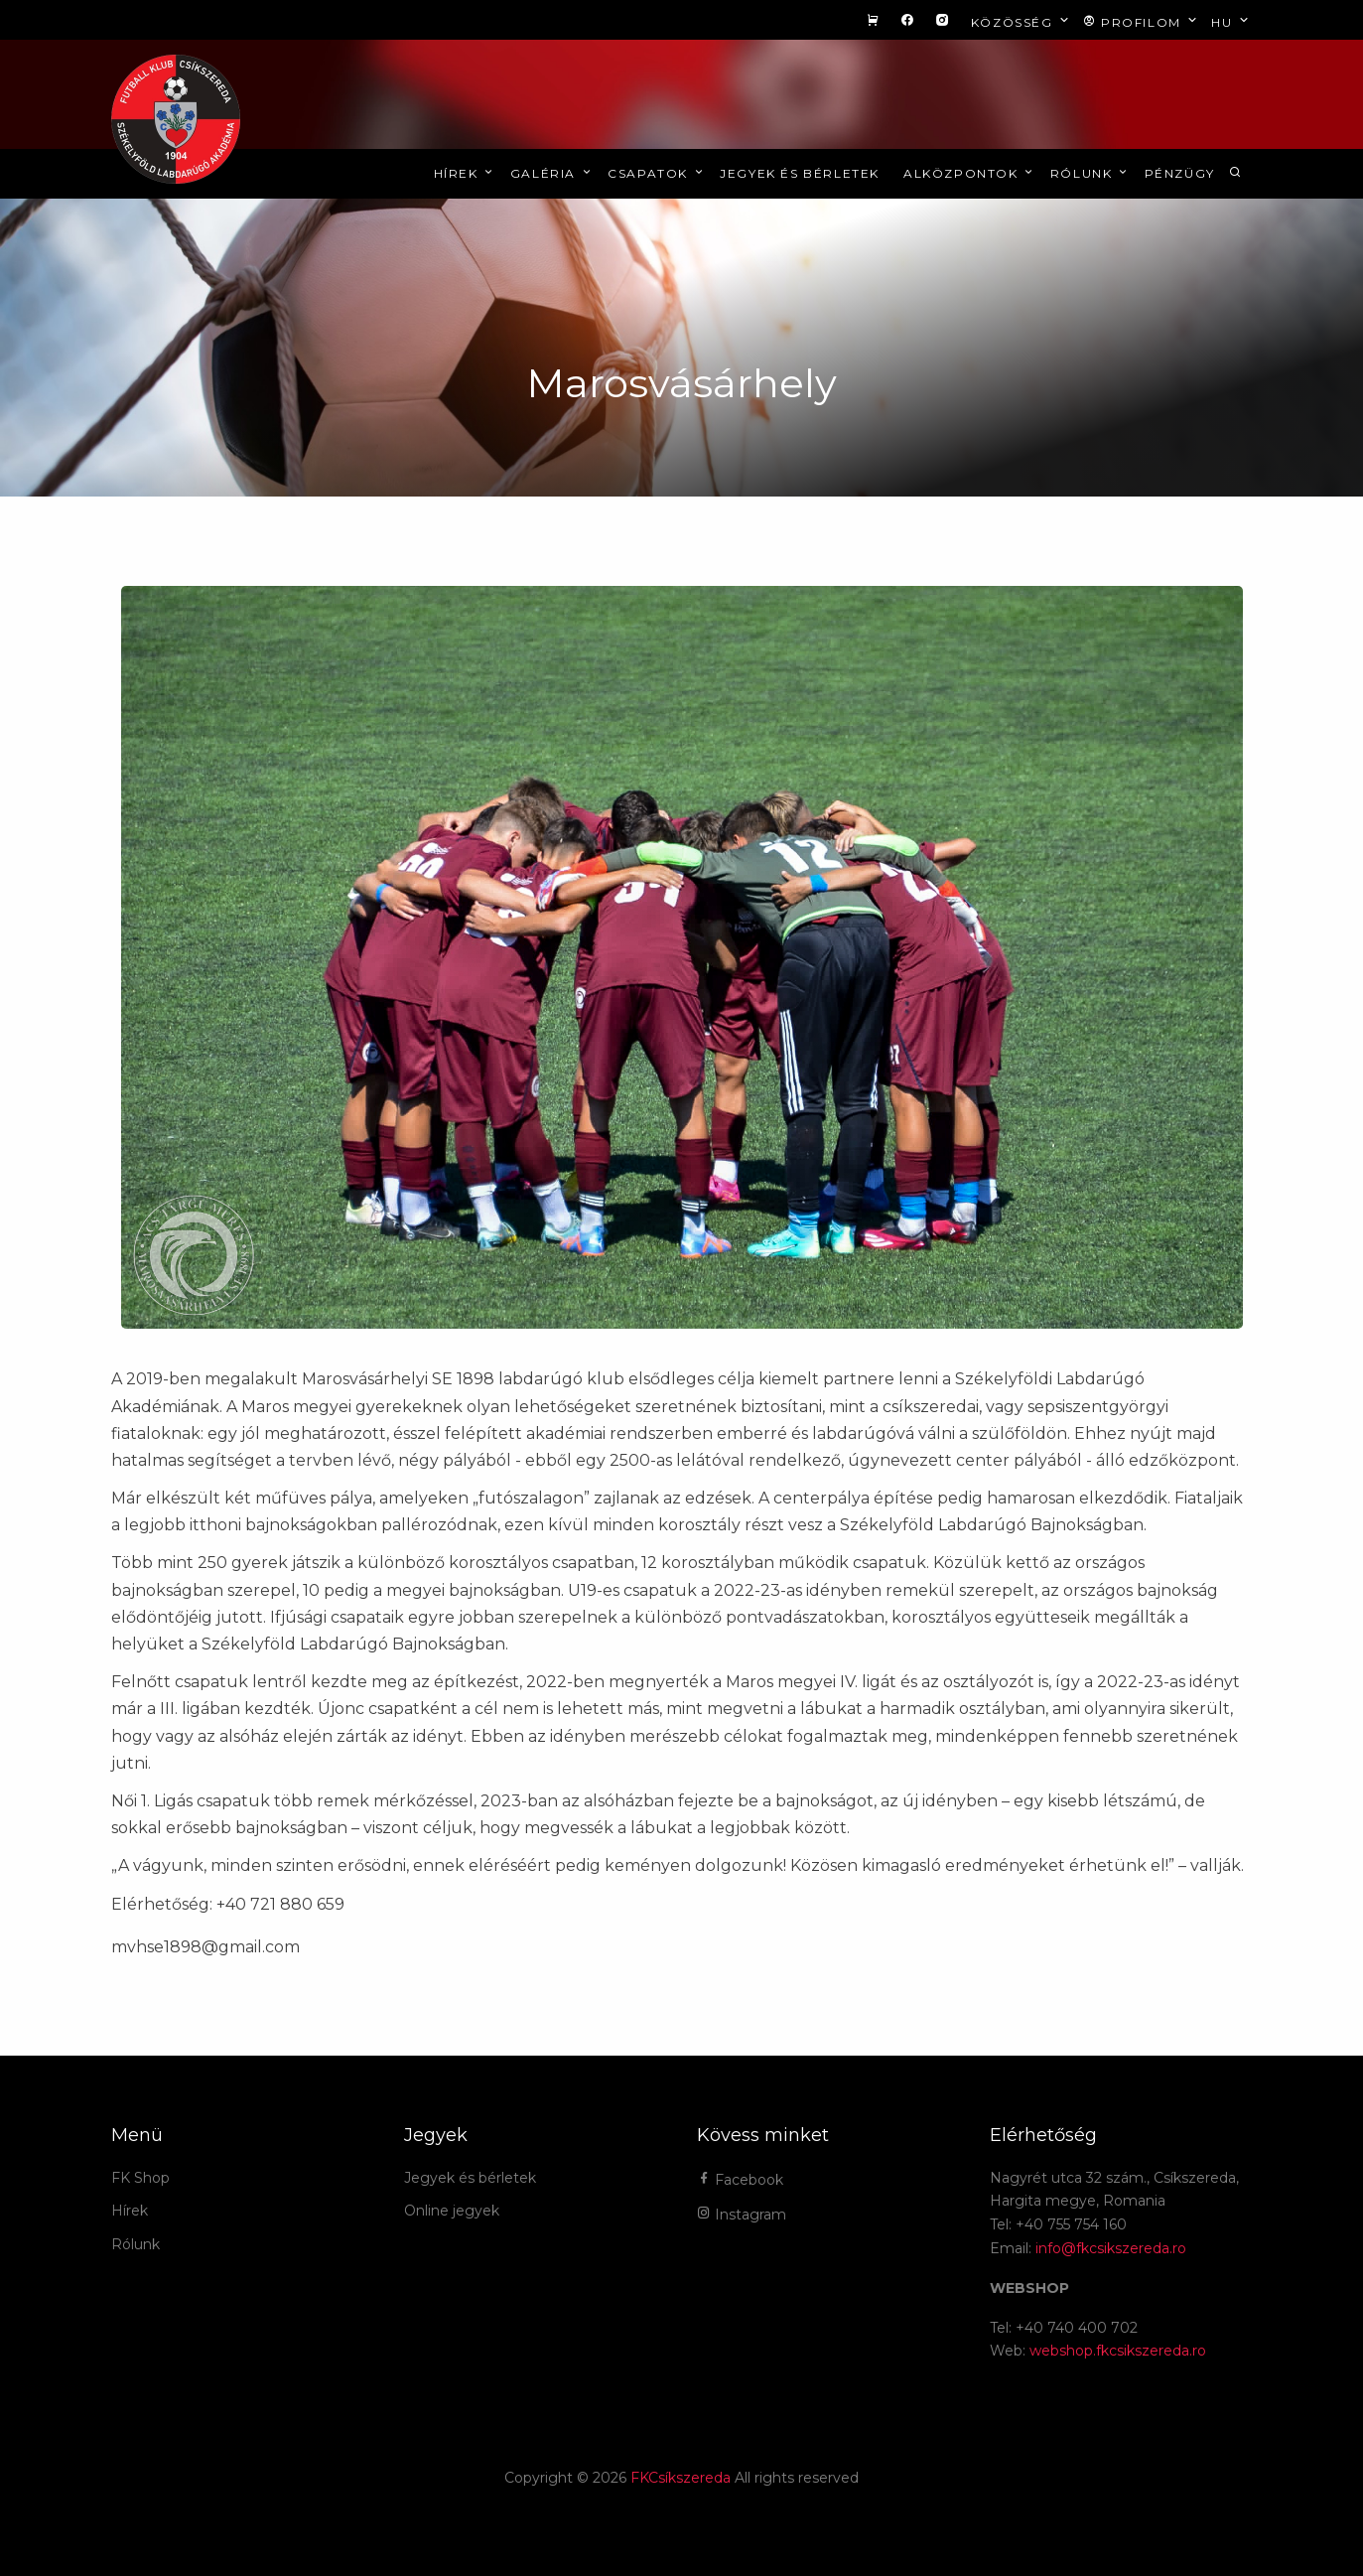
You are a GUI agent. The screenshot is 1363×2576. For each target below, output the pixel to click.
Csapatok (657, 173)
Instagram (741, 2214)
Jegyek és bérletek (800, 173)
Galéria (552, 173)
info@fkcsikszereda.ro (1110, 2248)
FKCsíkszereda (680, 2478)
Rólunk (1090, 173)
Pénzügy (1180, 173)
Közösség (1022, 21)
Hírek (465, 173)
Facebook (740, 2180)
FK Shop (140, 2178)
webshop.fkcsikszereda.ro (1117, 2351)
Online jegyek (451, 2210)
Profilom (1142, 21)
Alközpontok (969, 173)
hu (1231, 21)
